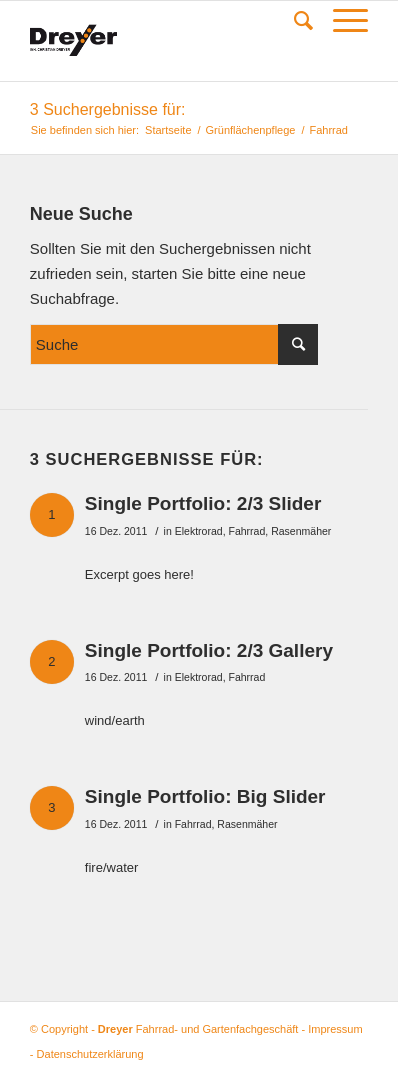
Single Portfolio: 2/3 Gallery (209, 650)
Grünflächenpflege (251, 130)
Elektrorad (199, 531)
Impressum (335, 1029)
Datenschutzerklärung (90, 1054)
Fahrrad (246, 531)
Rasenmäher (301, 531)
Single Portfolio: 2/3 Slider (203, 503)
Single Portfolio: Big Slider (205, 796)
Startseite (168, 130)
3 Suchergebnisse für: (108, 109)
